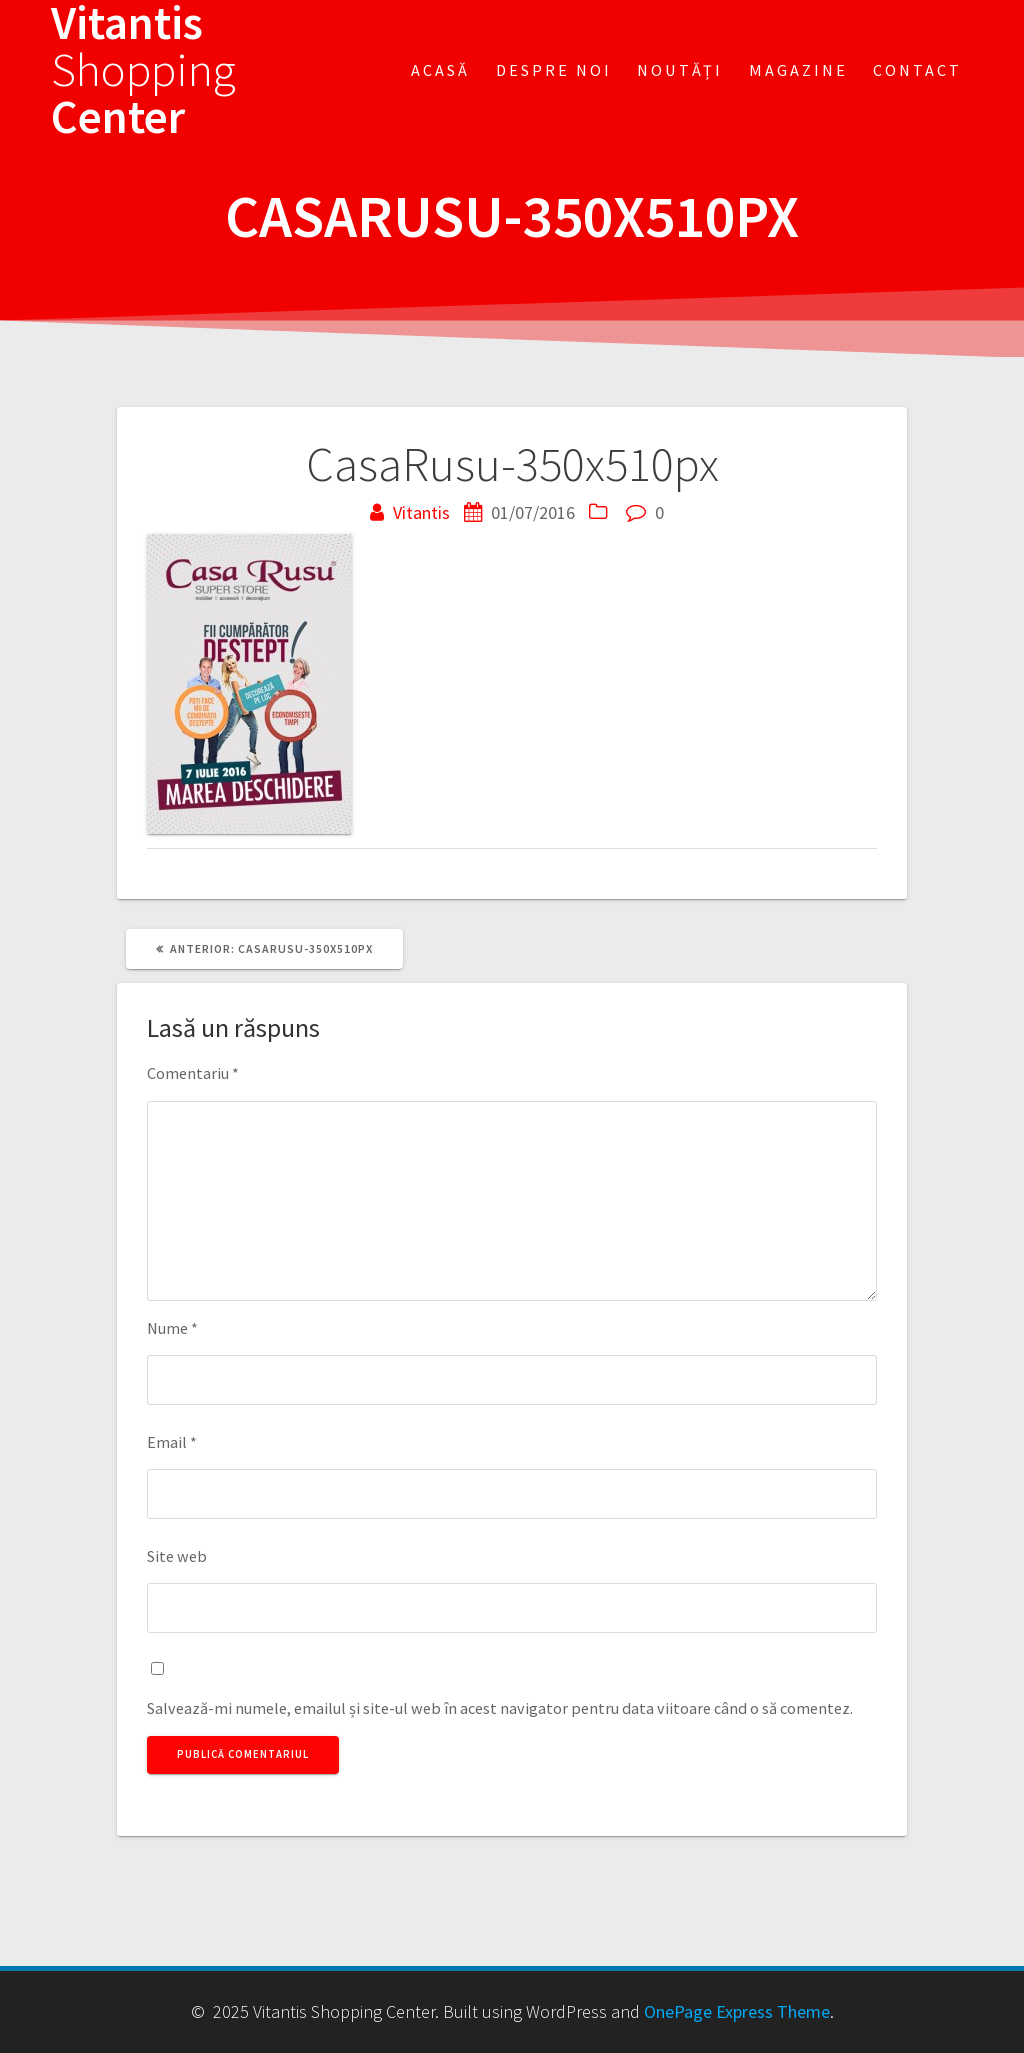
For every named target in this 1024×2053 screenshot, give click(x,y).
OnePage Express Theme (737, 2011)
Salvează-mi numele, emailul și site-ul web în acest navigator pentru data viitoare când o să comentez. (500, 1708)
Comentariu (193, 1073)
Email (172, 1442)
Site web (177, 1556)
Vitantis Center (143, 70)
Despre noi (554, 70)
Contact (917, 70)
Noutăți (680, 70)
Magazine (798, 70)
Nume (172, 1328)
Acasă (440, 70)
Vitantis (421, 512)
